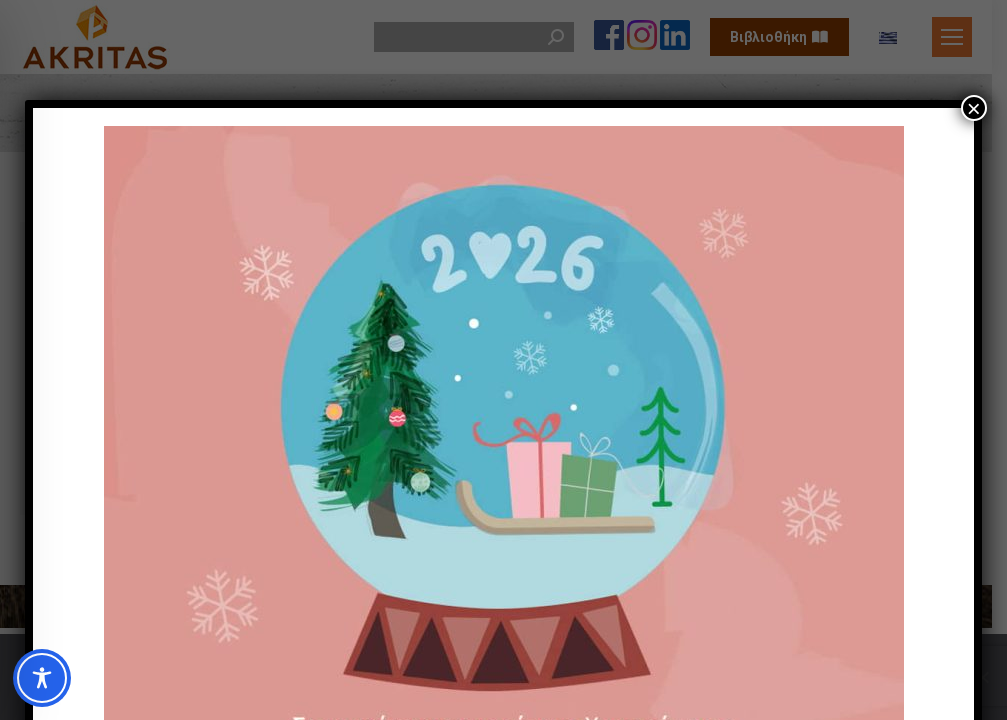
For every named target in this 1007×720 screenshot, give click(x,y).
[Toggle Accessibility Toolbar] (42, 678)
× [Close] (974, 108)
